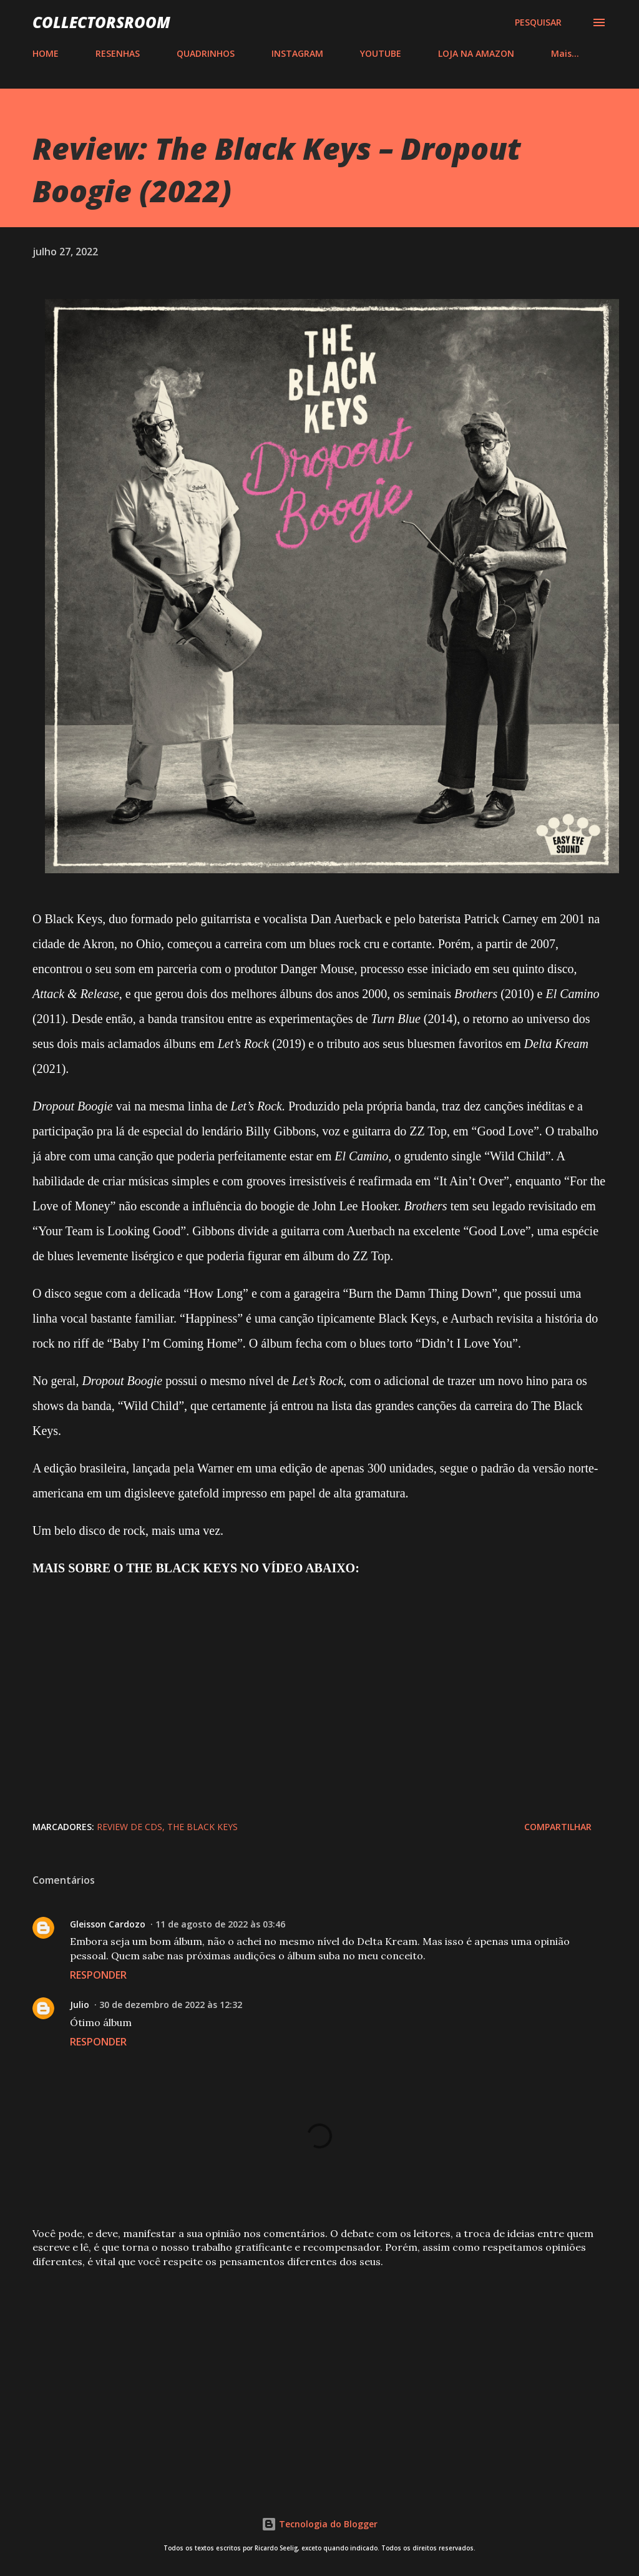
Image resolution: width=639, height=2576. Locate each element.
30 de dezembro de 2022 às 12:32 (170, 2004)
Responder (98, 1975)
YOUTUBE (380, 53)
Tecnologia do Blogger (319, 2524)
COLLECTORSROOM (101, 22)
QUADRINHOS (206, 53)
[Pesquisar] (538, 22)
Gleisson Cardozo (107, 1924)
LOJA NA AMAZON (476, 53)
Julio (79, 2004)
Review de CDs (129, 1827)
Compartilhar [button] (558, 1827)
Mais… (565, 53)
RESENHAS (117, 53)
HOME (45, 53)
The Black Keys (202, 1827)
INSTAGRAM (297, 53)
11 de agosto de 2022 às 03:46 (220, 1924)
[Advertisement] (319, 2375)
